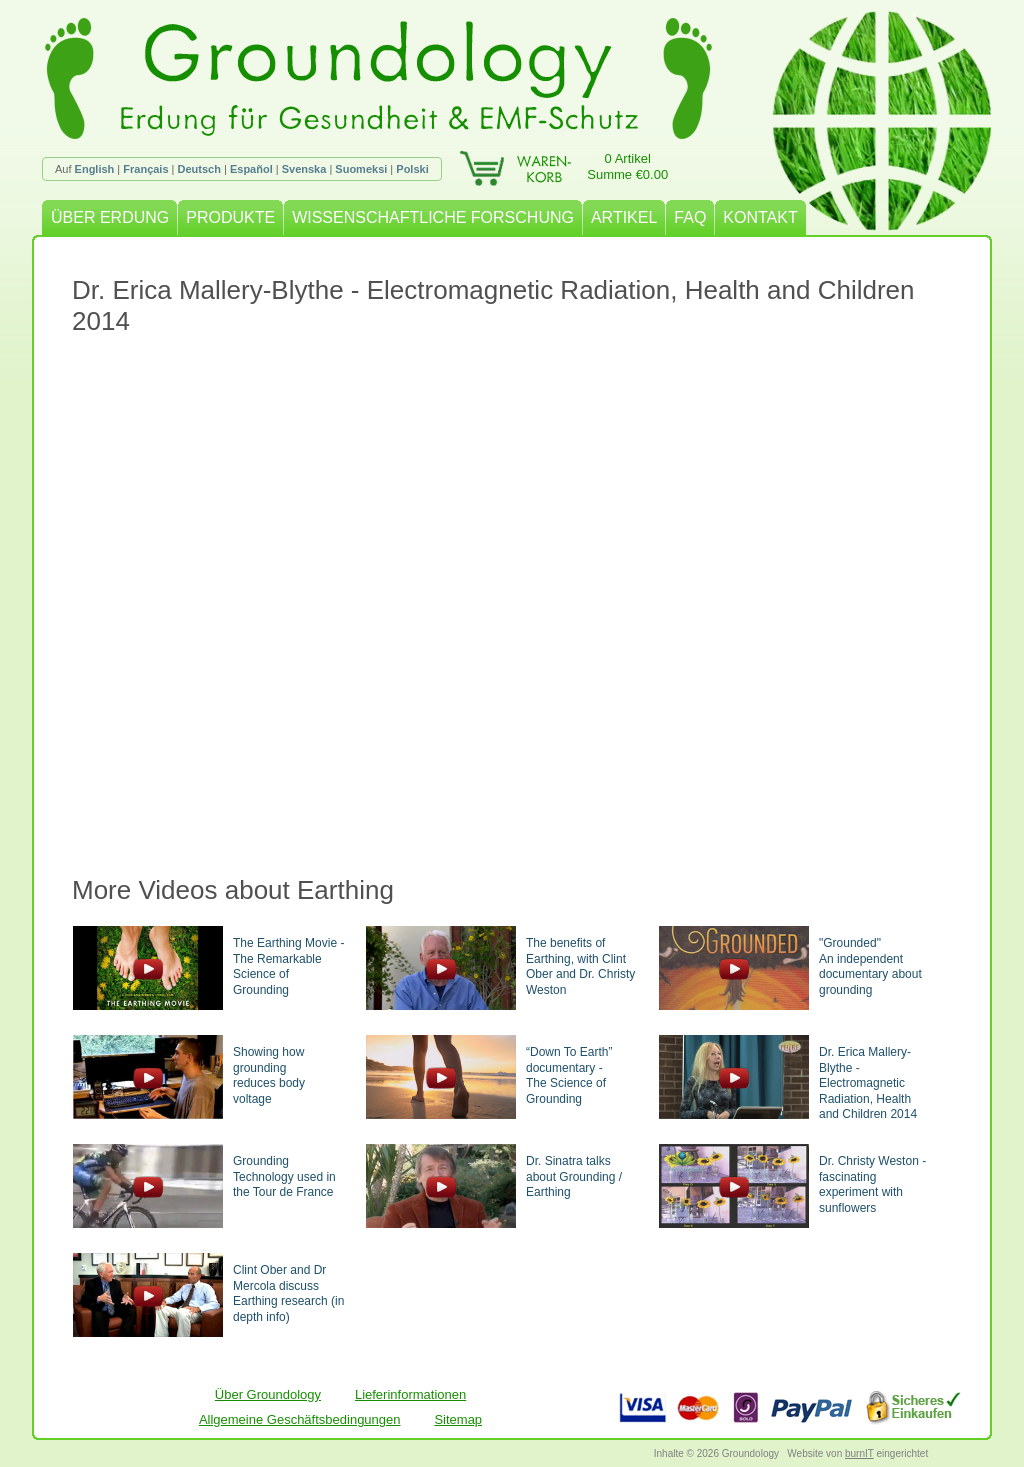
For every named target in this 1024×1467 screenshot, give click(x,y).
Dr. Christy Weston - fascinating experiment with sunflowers (872, 1184)
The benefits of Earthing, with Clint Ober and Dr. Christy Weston (580, 966)
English (95, 169)
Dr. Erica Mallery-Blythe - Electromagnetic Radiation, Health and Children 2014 (868, 1083)
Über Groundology (268, 1394)
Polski (412, 169)
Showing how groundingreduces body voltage (269, 1075)
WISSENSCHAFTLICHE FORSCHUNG (433, 217)
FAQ (690, 217)
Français (145, 169)
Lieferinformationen (410, 1394)
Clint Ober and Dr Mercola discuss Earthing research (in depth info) (288, 1293)
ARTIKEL (624, 217)
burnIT (859, 1453)
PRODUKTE (230, 217)
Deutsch (199, 169)
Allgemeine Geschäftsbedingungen (300, 1419)
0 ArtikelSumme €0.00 (627, 166)
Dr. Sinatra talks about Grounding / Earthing (574, 1176)
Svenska (304, 169)
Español (251, 169)
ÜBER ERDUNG (110, 217)
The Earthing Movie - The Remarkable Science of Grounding (288, 966)
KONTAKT (760, 217)
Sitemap (458, 1419)
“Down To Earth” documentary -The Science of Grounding (569, 1075)
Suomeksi (361, 169)
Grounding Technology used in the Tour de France (284, 1176)
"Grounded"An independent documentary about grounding (870, 966)
